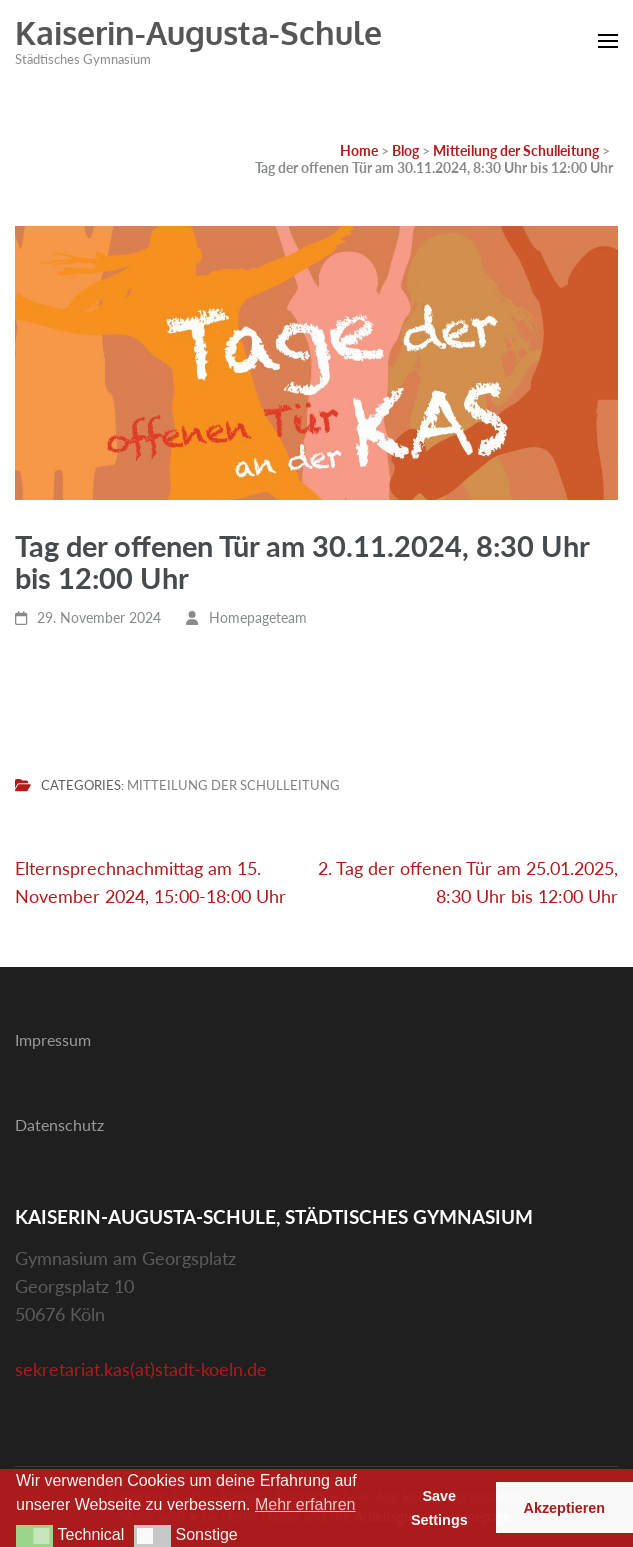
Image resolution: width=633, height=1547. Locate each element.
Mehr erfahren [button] (305, 1504)
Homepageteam (258, 617)
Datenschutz (59, 1124)
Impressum (53, 1039)
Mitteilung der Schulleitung (233, 786)
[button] (34, 1536)
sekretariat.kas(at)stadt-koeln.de (141, 1369)
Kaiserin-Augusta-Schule (198, 32)
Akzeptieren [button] (565, 1508)
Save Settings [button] (439, 1508)
